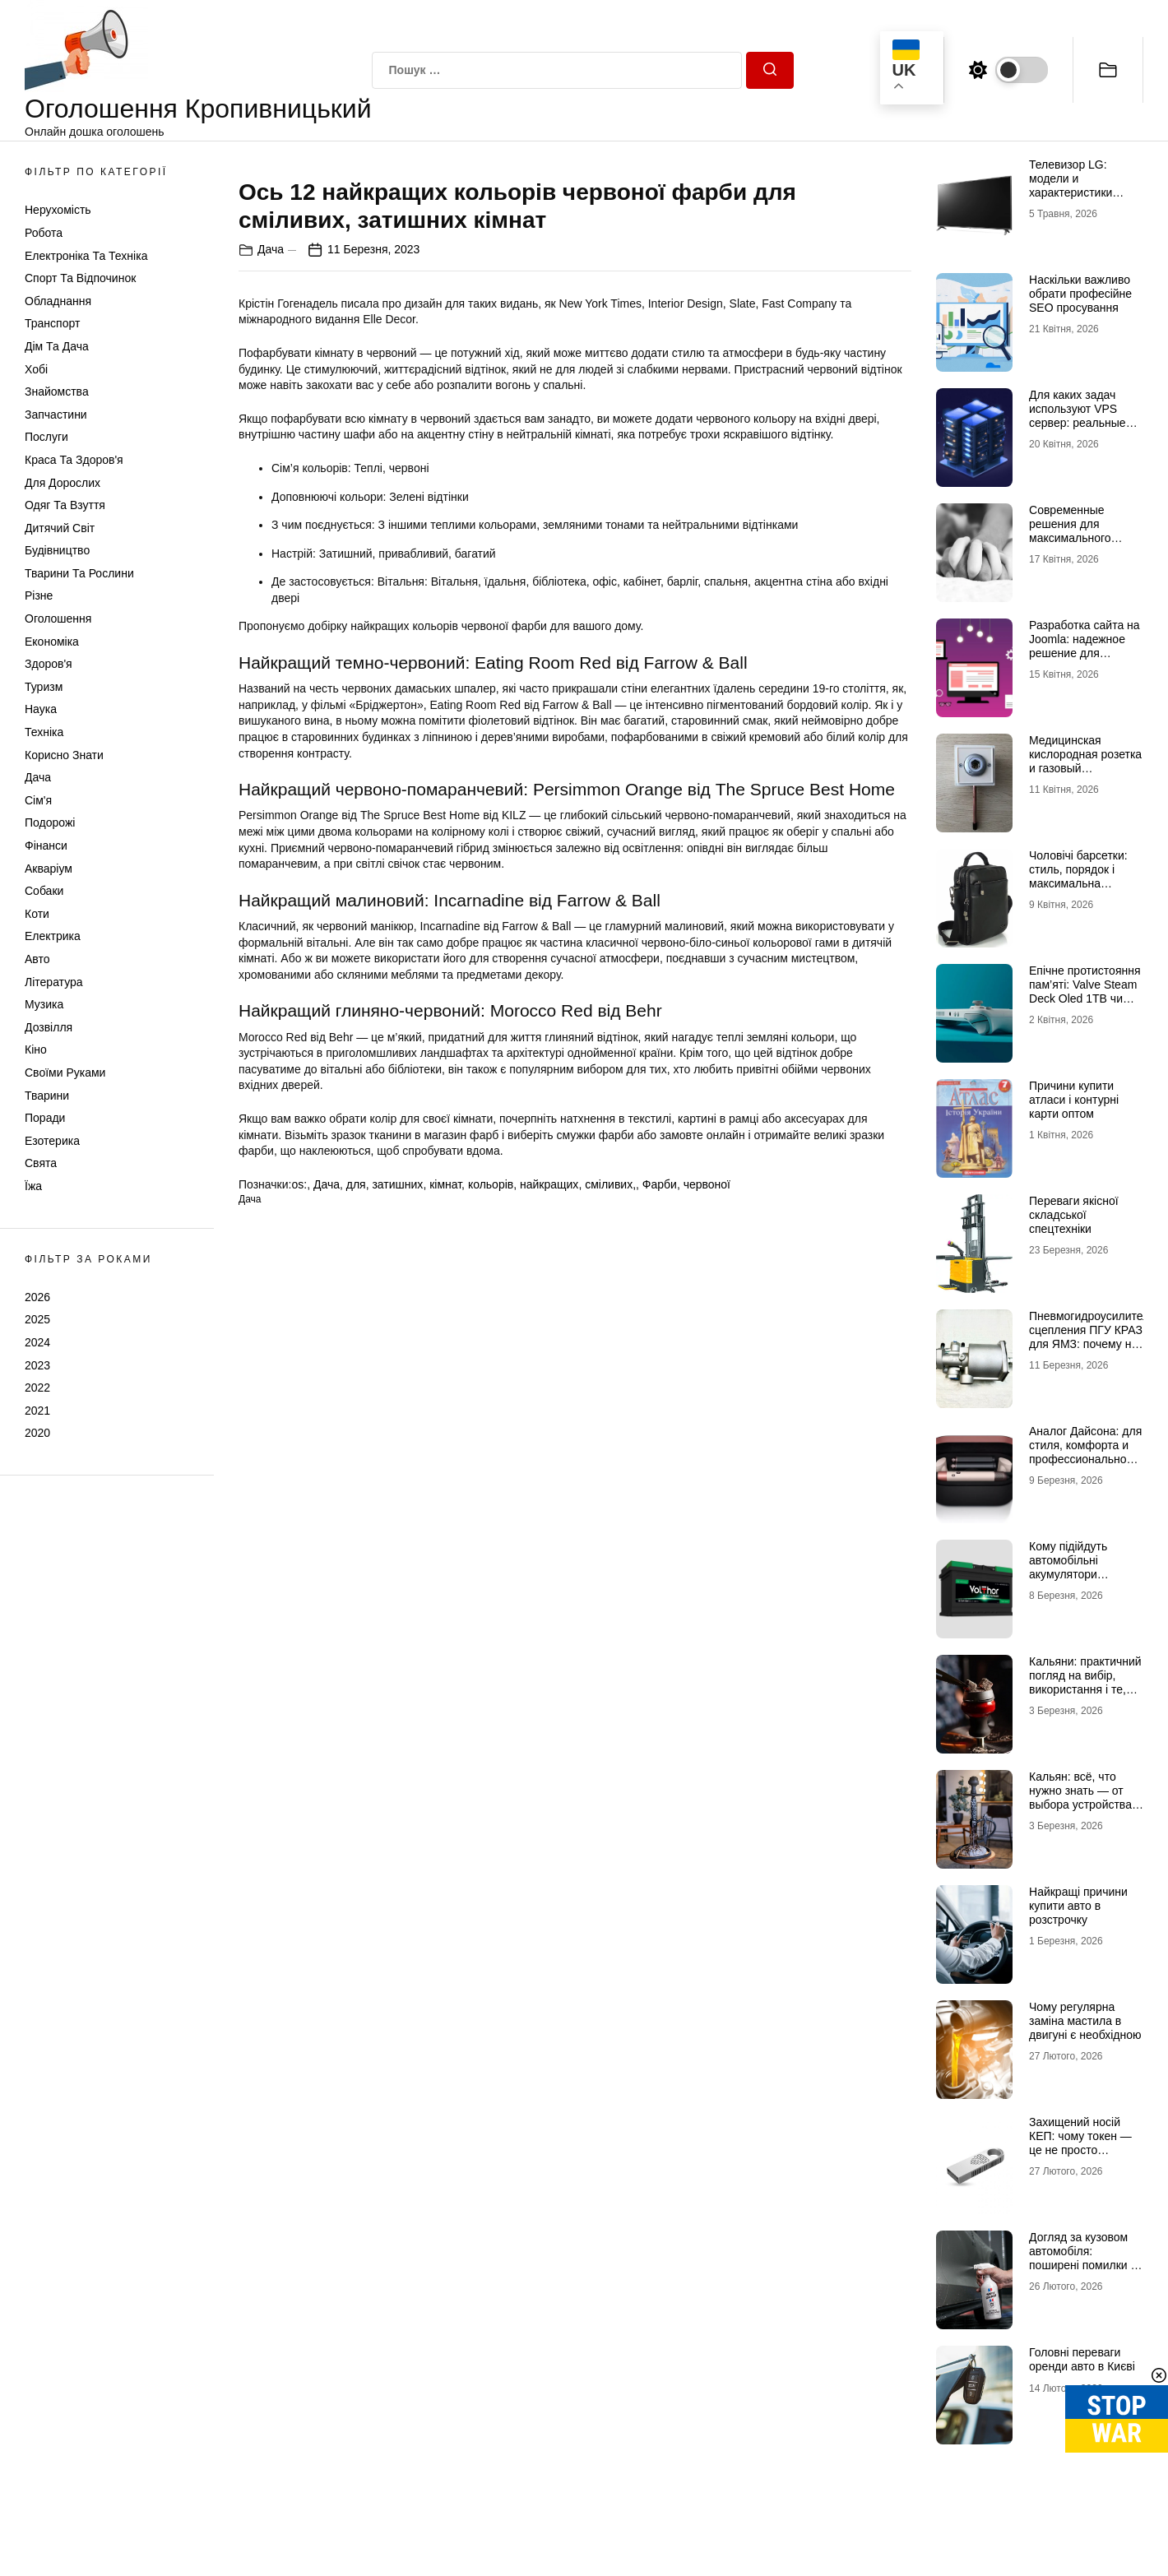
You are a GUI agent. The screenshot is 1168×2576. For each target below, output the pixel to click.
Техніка (44, 732)
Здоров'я (48, 663)
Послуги (46, 436)
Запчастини (56, 414)
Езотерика (52, 1140)
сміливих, (610, 1562)
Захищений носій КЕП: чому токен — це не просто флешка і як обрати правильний (1081, 2149)
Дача (38, 777)
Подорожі (50, 822)
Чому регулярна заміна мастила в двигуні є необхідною (1085, 2020)
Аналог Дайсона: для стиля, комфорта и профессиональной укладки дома (1085, 1452)
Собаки (44, 890)
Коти (37, 913)
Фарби (659, 1562)
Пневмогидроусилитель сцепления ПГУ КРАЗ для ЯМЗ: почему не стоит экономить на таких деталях (1092, 1343)
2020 (37, 1432)
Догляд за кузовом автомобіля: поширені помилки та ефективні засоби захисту (1086, 2265)
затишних (397, 1562)
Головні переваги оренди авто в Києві (1082, 2359)
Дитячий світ (60, 528)
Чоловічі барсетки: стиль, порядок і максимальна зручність (1078, 876)
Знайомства (57, 391)
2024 (37, 1342)
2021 (37, 1410)
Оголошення (58, 618)
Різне (39, 595)
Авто (37, 959)
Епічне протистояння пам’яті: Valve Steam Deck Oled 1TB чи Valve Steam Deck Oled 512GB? (1084, 998)
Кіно (36, 1049)
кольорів (490, 1562)
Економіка (52, 641)
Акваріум (48, 868)
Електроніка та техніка (86, 255)
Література (54, 982)
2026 (37, 1297)
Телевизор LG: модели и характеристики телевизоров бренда (1083, 185)
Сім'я (38, 800)
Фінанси (46, 845)
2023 (37, 1365)
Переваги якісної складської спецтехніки (1074, 1214)
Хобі (36, 369)
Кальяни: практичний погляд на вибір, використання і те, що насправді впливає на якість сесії (1085, 1696)
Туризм (44, 686)
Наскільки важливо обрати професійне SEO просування (1080, 293)
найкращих (549, 1562)
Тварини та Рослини (79, 573)
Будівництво (57, 550)
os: (299, 1562)
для (356, 1562)
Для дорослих (62, 482)
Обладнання (58, 301)
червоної (707, 1562)
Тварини (47, 1095)
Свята (41, 1163)
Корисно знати (64, 755)
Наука (41, 709)
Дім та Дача (57, 346)
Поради (45, 1117)
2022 (37, 1387)
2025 (37, 1319)
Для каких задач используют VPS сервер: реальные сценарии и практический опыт (1079, 422)
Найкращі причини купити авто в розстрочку (1078, 1905)
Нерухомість (58, 209)
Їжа (33, 1186)
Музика (44, 1004)
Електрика (53, 936)
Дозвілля (48, 1027)
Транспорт (52, 323)
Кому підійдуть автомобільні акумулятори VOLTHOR (1068, 1567)
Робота (44, 232)
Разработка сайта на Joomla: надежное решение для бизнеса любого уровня (1084, 653)
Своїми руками (65, 1072)
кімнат (445, 1562)
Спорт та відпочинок (80, 278)
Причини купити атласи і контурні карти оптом (1074, 1099)
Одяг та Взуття (65, 505)
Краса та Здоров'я (74, 459)
